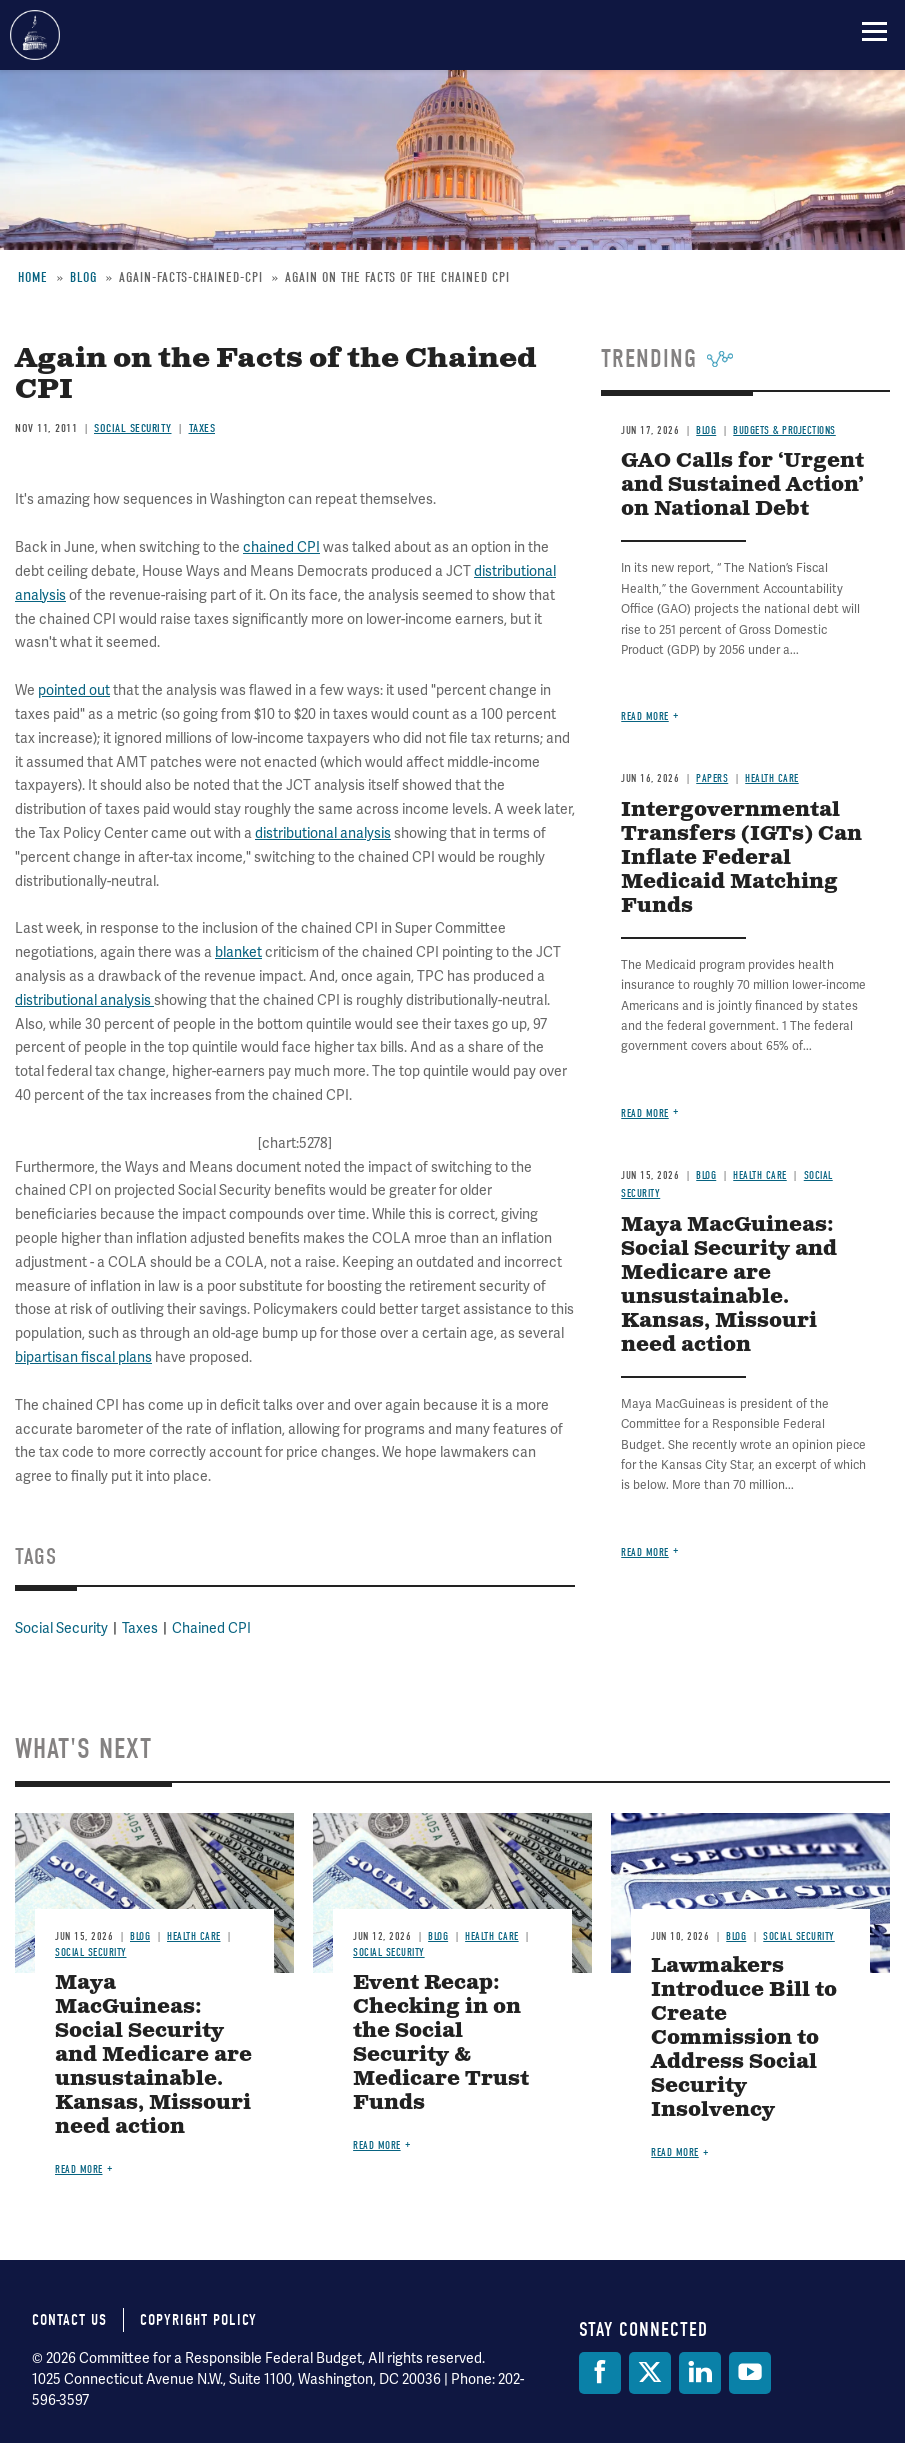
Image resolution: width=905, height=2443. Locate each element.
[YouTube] (750, 2373)
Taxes (140, 1628)
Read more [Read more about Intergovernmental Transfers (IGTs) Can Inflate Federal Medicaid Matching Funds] (645, 1113)
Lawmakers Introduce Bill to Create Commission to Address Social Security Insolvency (744, 2038)
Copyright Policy (198, 2320)
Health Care (772, 778)
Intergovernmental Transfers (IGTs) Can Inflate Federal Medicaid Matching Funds (741, 858)
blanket (238, 952)
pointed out (74, 690)
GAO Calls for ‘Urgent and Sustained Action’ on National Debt (742, 485)
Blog (706, 1175)
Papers (712, 778)
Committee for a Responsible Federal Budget (35, 35)
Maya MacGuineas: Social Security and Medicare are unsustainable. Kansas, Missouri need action (729, 1285)
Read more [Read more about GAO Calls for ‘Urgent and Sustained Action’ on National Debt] (645, 716)
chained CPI (281, 547)
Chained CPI (211, 1628)
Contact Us (69, 2320)
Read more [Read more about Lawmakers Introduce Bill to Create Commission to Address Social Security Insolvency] (675, 2152)
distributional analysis (323, 833)
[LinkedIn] (700, 2373)
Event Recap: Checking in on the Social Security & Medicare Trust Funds (441, 2043)
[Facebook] (600, 2373)
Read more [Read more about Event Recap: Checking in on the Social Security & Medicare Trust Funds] (377, 2145)
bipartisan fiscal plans (83, 1357)
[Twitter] (650, 2373)
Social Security (61, 1628)
